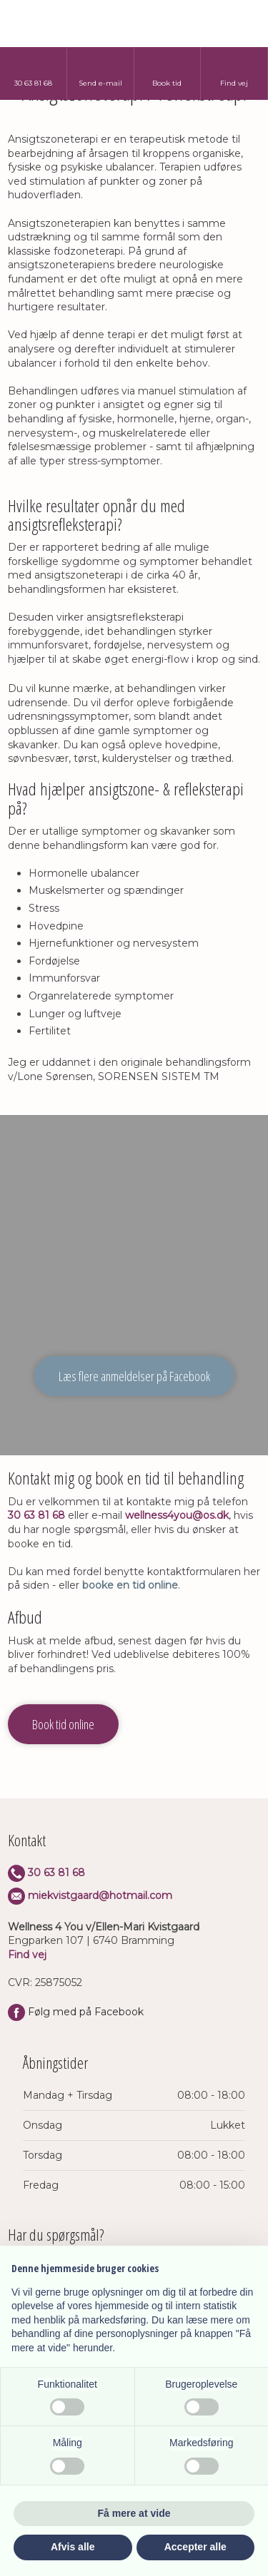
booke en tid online (130, 1585)
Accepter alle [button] (195, 2546)
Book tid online (63, 1724)
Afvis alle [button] (72, 2546)
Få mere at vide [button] (134, 2513)
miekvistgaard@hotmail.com (100, 1895)
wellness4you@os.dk (177, 1515)
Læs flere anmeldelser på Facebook (134, 1376)
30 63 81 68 (36, 1515)
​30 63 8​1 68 (46, 1872)
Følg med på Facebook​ (76, 2011)
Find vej (27, 1954)
